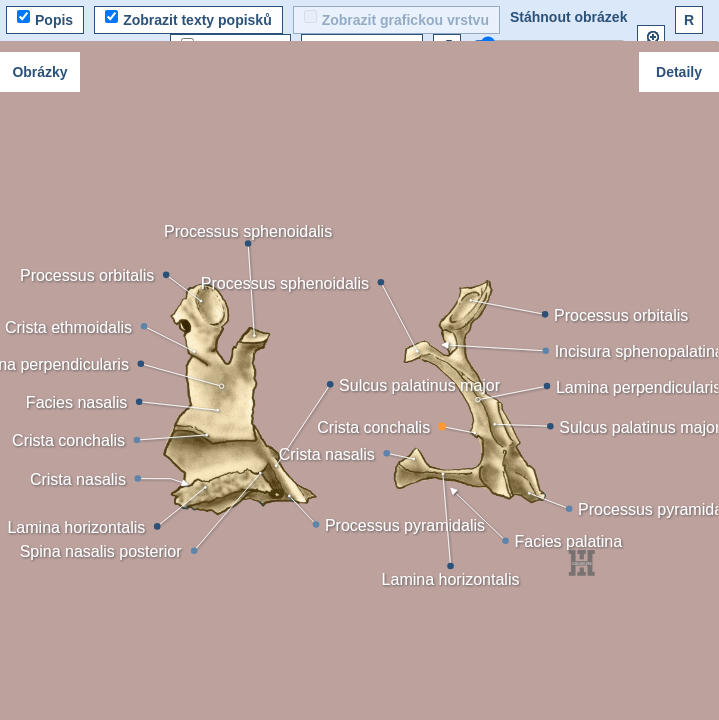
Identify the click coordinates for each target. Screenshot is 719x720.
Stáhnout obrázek (568, 17)
